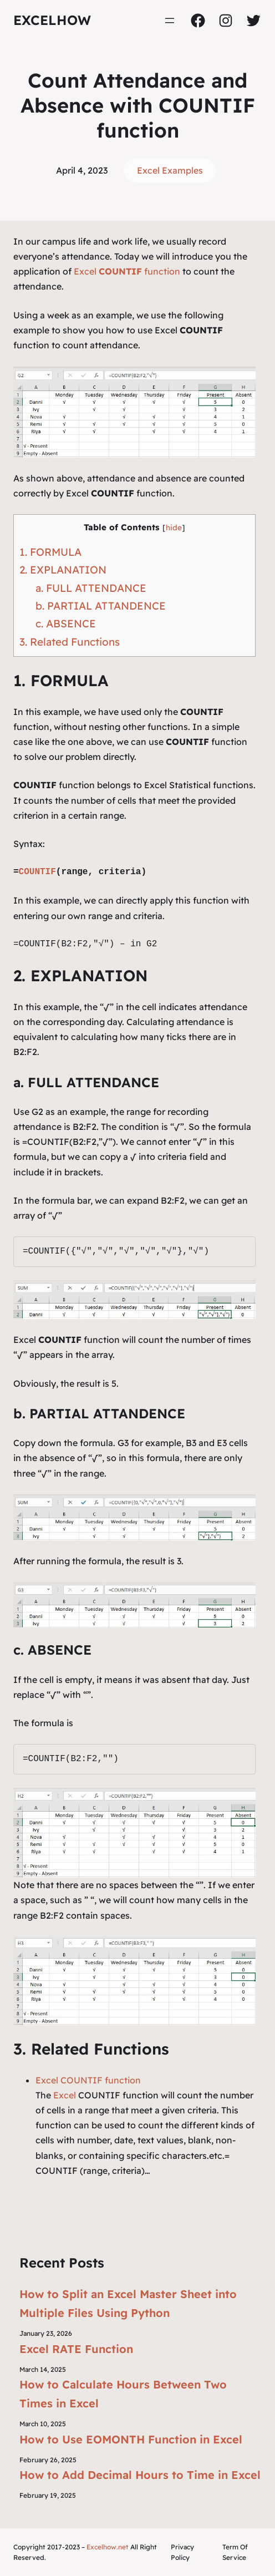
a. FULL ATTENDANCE (90, 588)
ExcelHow (52, 20)
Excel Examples (170, 170)
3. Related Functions (69, 641)
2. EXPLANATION (62, 569)
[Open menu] (169, 20)
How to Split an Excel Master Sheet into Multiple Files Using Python (128, 2303)
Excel (64, 2095)
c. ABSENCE (65, 623)
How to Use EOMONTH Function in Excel (130, 2439)
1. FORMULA (50, 552)
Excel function (127, 271)
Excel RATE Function (76, 2349)
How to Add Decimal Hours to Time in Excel (140, 2475)
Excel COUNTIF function (88, 2080)
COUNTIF (37, 872)
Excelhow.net (107, 2547)
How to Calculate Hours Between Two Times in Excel (123, 2393)
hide (174, 527)
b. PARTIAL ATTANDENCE (100, 605)
